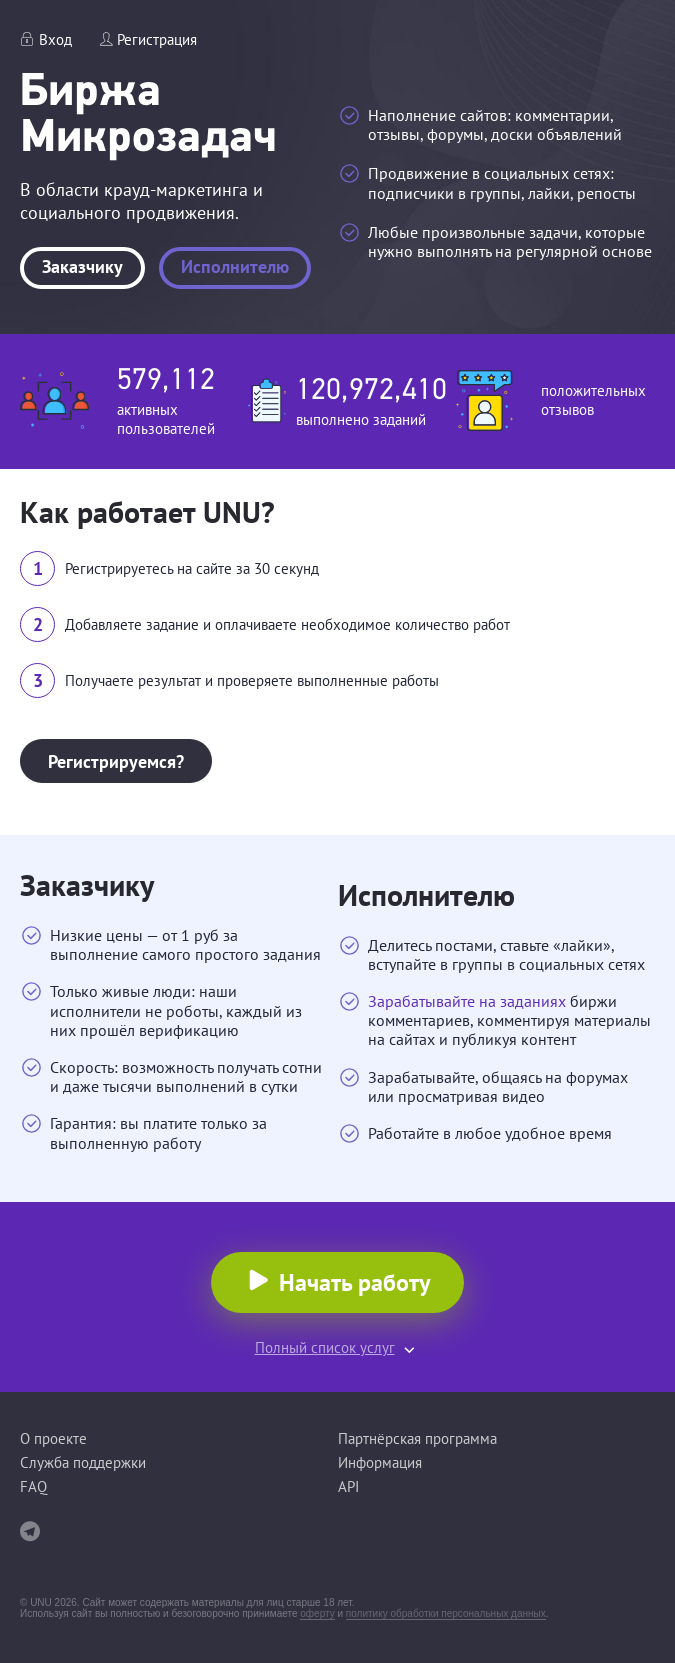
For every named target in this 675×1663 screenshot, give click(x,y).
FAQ (33, 1486)
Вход (55, 39)
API (348, 1486)
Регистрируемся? (116, 761)
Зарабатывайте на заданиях (467, 1001)
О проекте (53, 1438)
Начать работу (354, 1282)
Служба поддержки (83, 1462)
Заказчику (82, 266)
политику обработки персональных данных (446, 1613)
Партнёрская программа (417, 1438)
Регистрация (157, 39)
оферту (317, 1613)
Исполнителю (235, 266)
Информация (380, 1462)
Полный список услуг (325, 1347)
